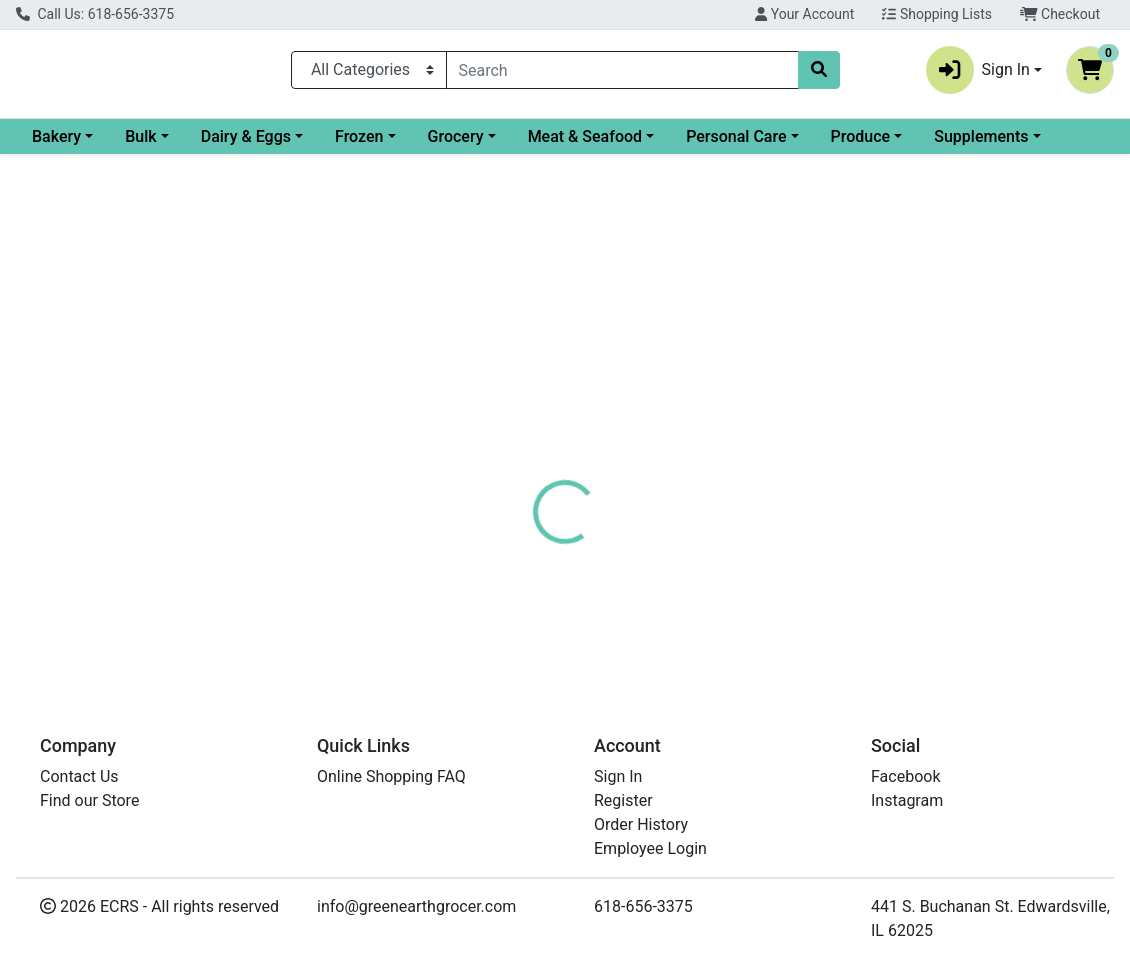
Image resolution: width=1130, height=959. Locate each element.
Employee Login (650, 848)
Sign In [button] (978, 74)
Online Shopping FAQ (391, 776)
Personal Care (898, 144)
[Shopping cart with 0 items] (1090, 74)
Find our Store (89, 800)
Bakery (218, 144)
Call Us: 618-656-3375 (95, 14)
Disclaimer (703, 478)
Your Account (804, 14)
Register (623, 800)
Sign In (618, 776)
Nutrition (607, 478)
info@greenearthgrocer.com (416, 906)
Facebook (905, 776)
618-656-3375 (643, 906)
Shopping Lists (937, 14)
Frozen (521, 144)
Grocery (618, 144)
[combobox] (622, 74)
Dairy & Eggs (408, 144)
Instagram (907, 800)
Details (525, 478)
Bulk (302, 144)
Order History (641, 824)
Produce (1023, 144)
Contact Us (79, 776)
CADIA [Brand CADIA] (694, 599)
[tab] (525, 478)
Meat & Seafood (747, 144)
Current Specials (91, 144)
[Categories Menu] (369, 74)
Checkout (1060, 14)
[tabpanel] (800, 584)
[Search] (622, 74)
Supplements (79, 179)
